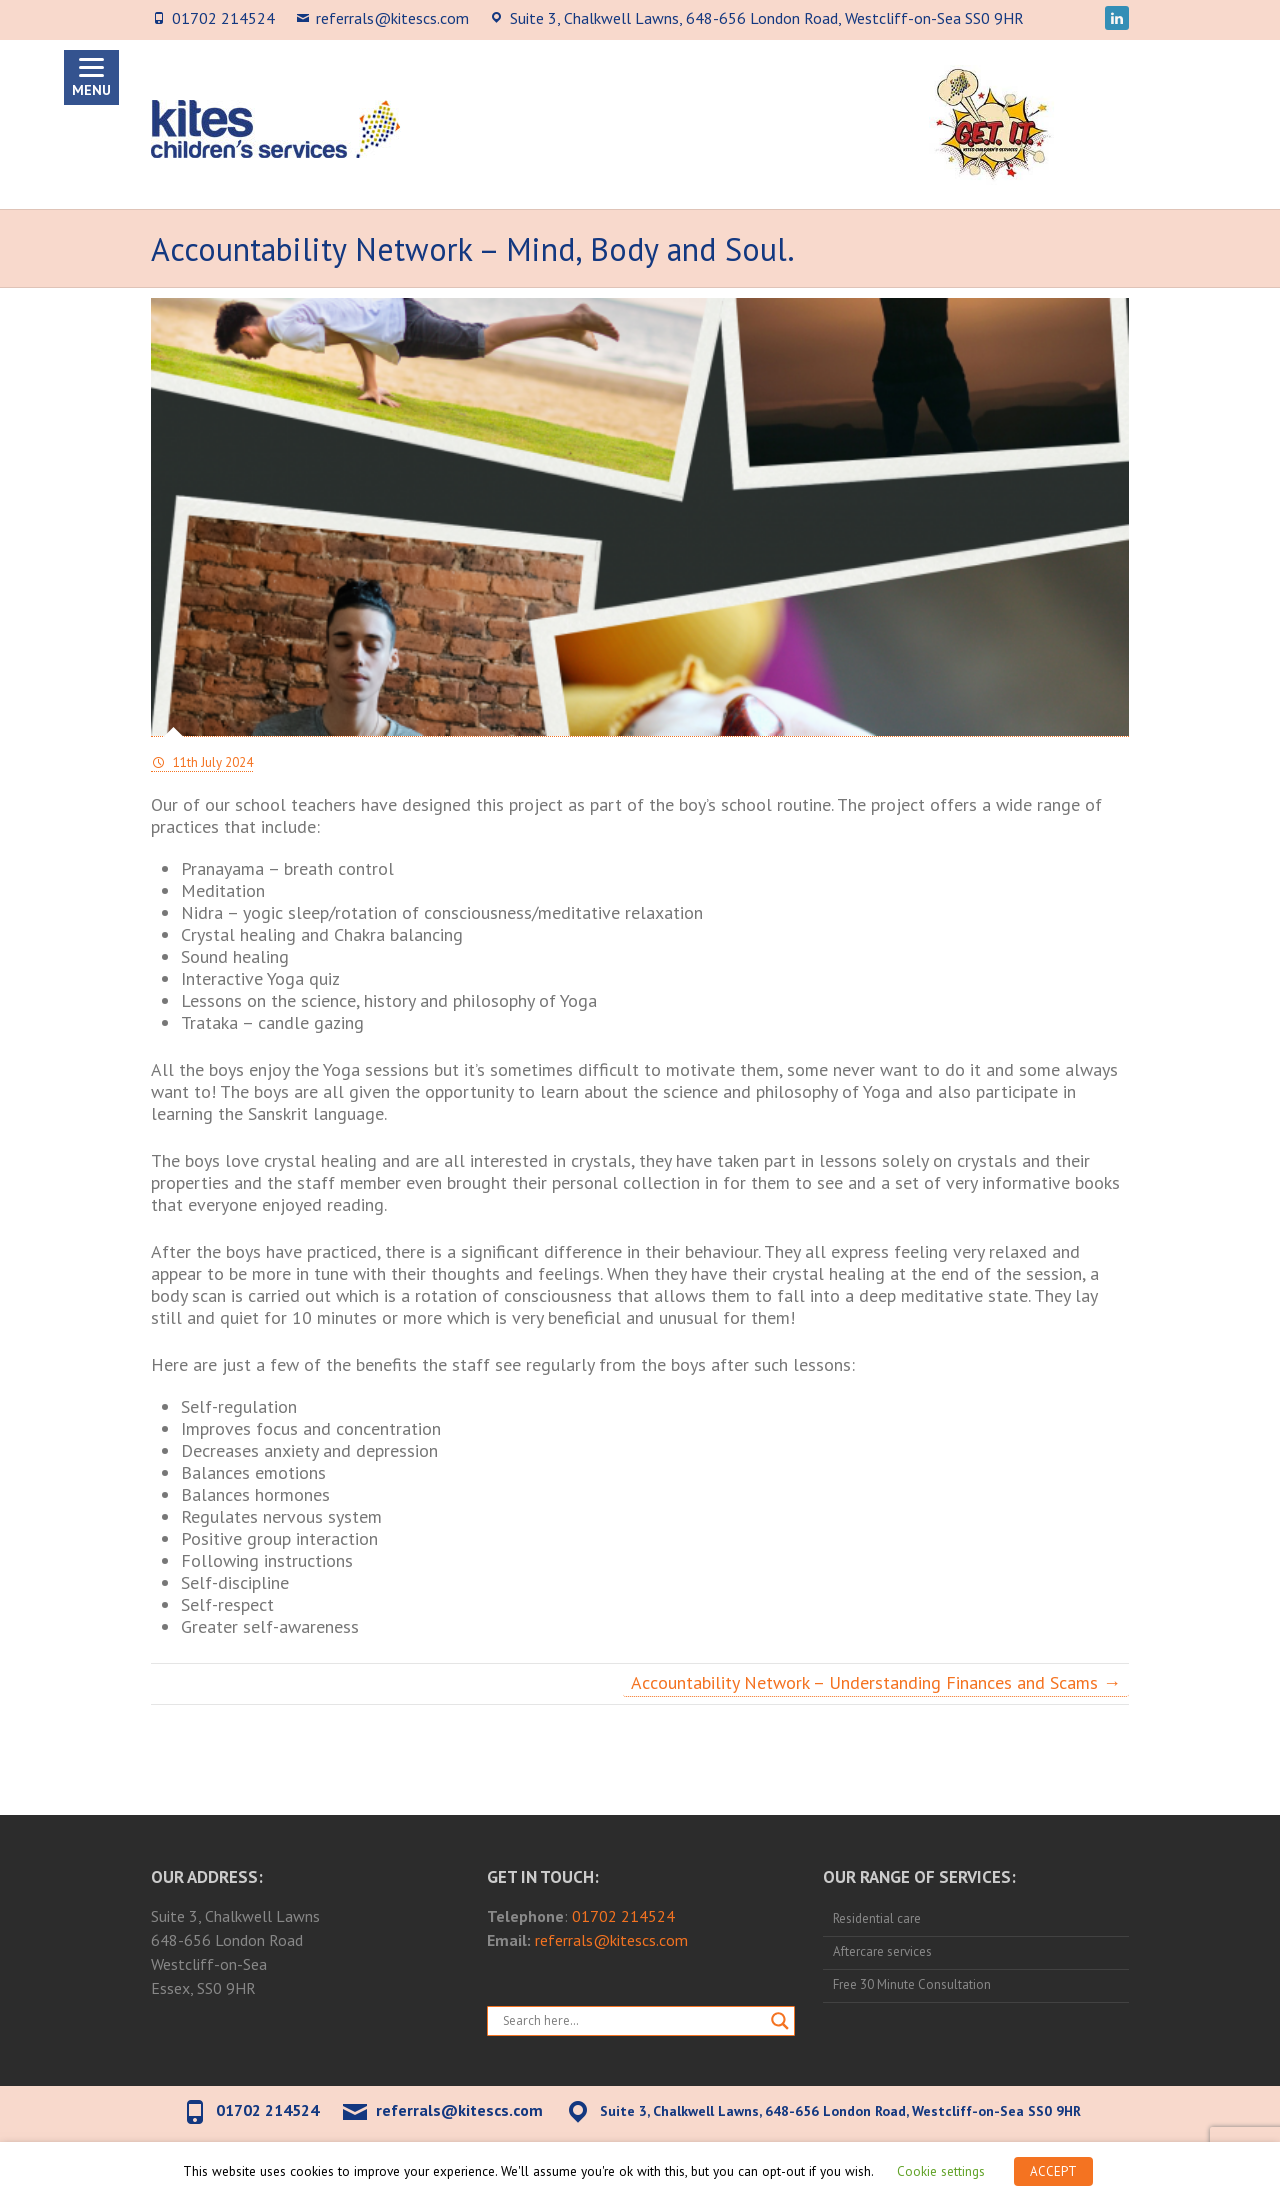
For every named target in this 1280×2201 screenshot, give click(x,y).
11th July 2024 (211, 762)
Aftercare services (882, 1951)
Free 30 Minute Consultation (912, 1984)
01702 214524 (223, 18)
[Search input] (632, 2021)
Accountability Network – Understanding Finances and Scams (876, 1682)
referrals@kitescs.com (392, 18)
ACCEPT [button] (1053, 2171)
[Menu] (91, 77)
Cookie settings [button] (941, 2171)
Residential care (877, 1918)
